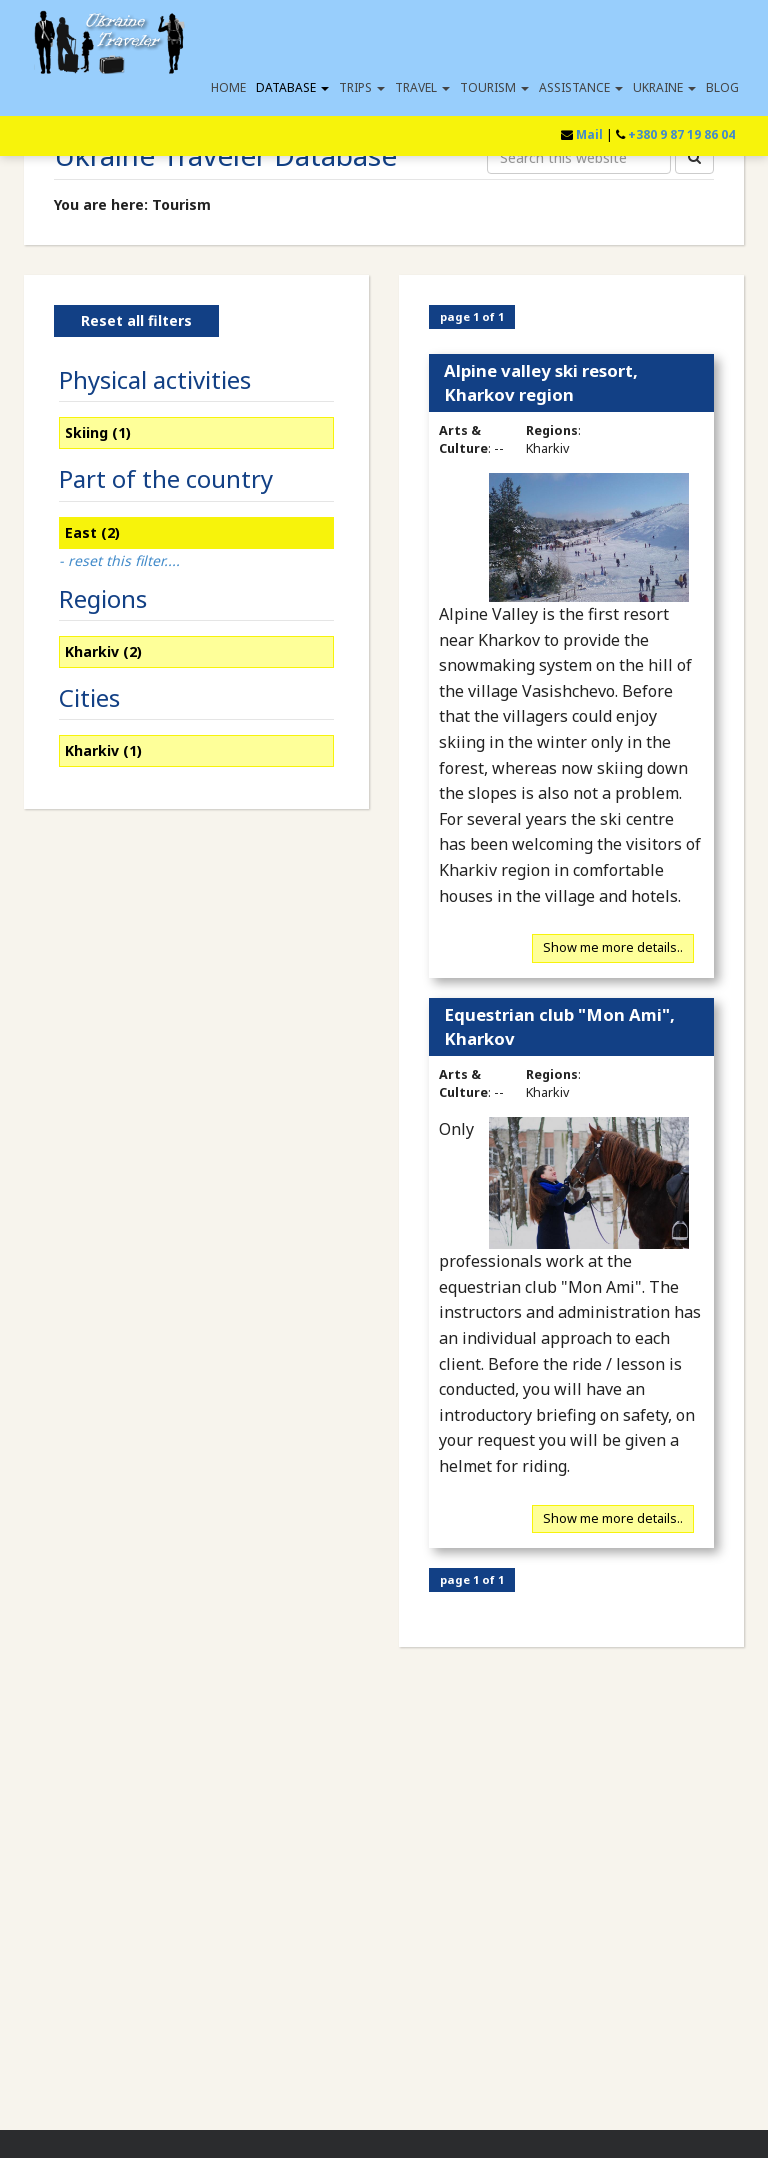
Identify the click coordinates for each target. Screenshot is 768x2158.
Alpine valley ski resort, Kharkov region (541, 382)
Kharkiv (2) (103, 651)
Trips (362, 87)
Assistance (581, 87)
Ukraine (664, 87)
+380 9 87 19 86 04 (681, 134)
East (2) (92, 532)
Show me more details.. (613, 948)
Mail (589, 134)
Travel (422, 87)
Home (228, 87)
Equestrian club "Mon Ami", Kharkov (559, 1026)
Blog (722, 87)
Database (292, 87)
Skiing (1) (98, 432)
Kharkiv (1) (103, 750)
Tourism (494, 87)
